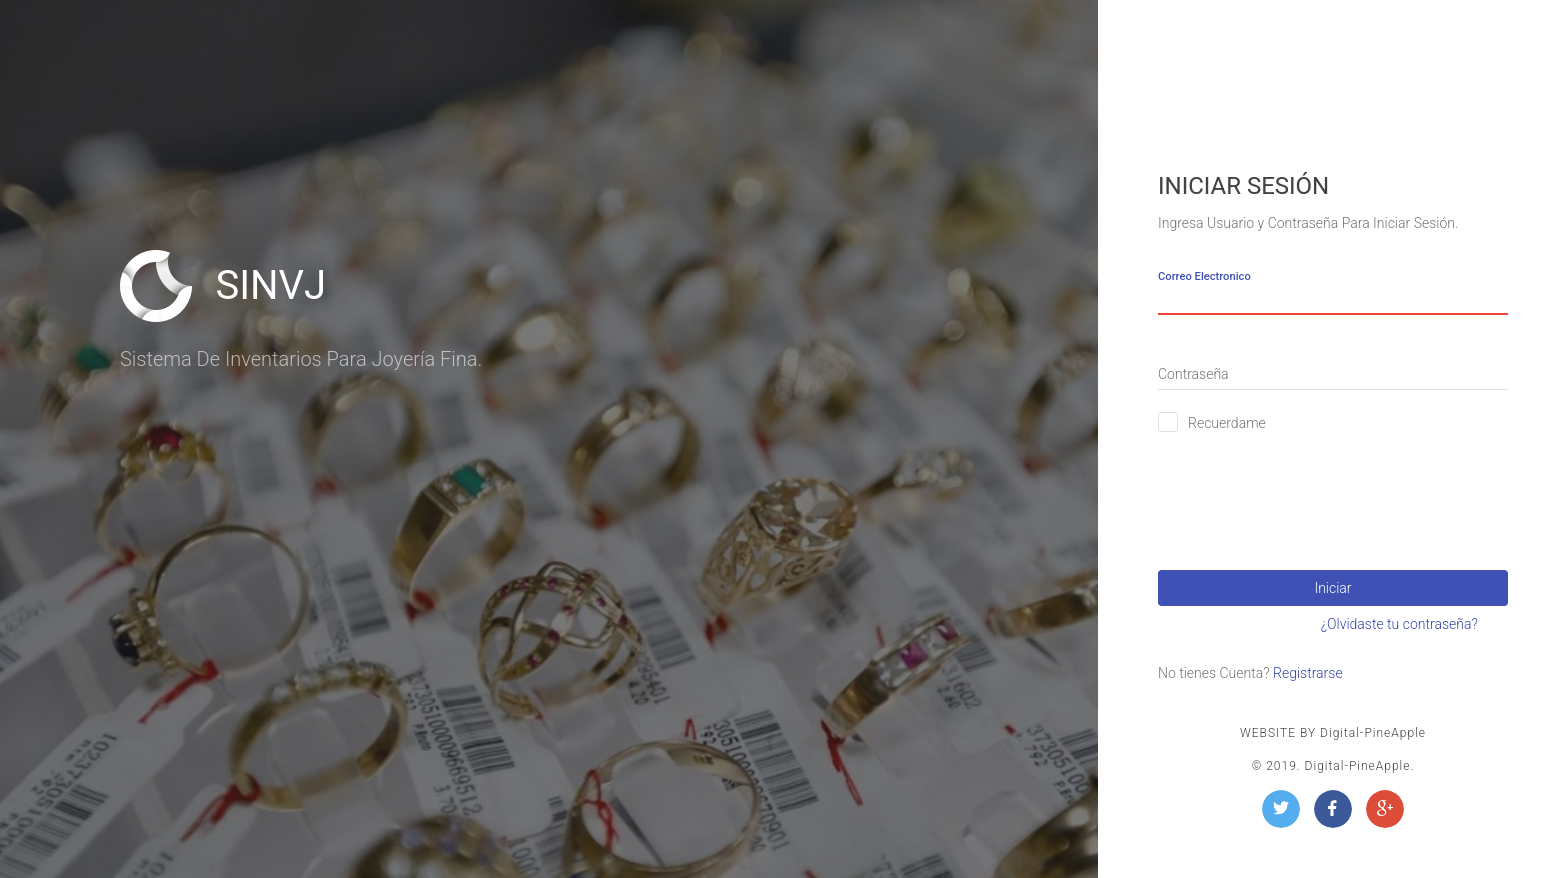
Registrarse (1308, 673)
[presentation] (1310, 493)
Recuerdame (1227, 423)
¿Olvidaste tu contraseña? (1399, 624)
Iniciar (1332, 588)
